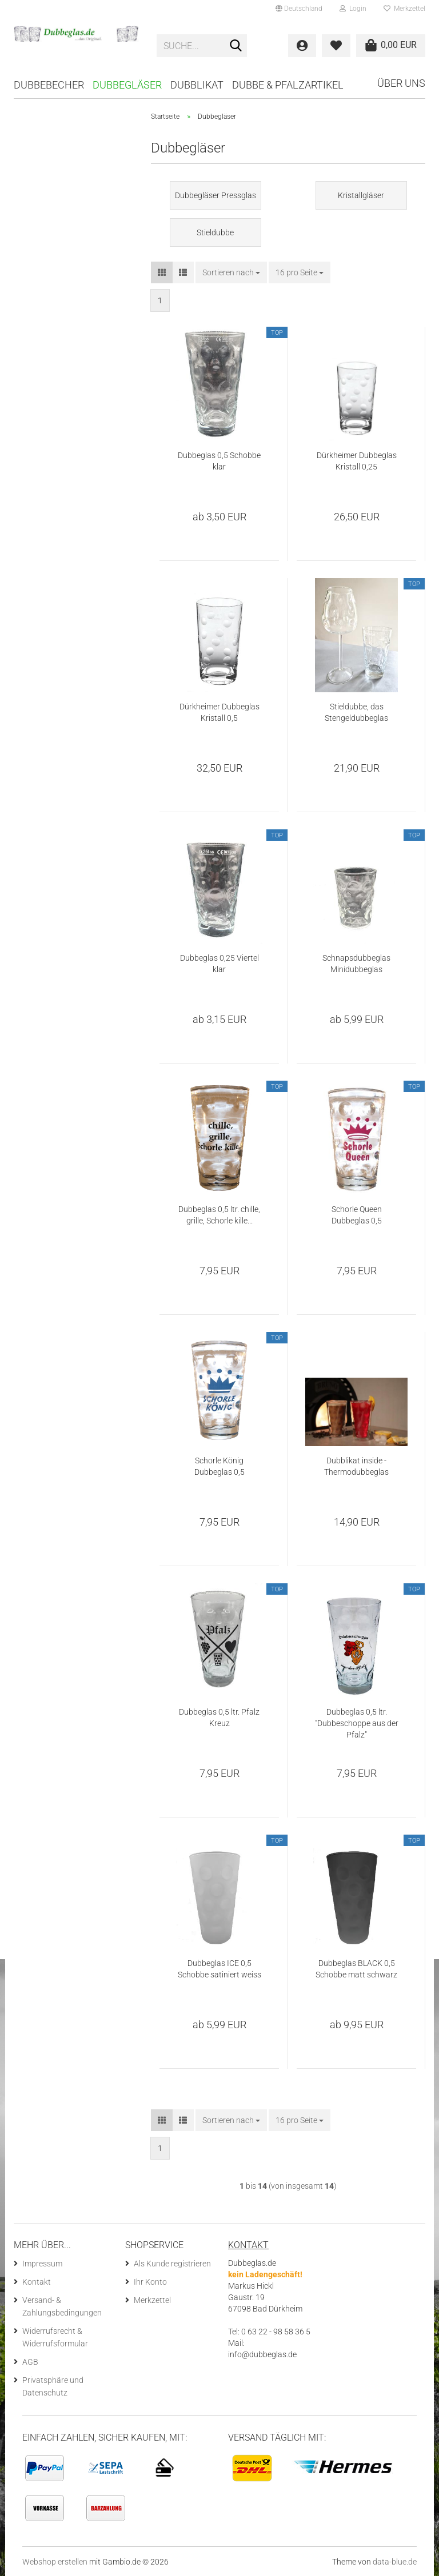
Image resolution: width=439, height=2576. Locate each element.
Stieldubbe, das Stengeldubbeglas (356, 712)
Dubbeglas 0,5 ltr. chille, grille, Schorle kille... (219, 1215)
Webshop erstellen (54, 2561)
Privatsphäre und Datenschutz (52, 2386)
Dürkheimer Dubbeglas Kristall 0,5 (219, 712)
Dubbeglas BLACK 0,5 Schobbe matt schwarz (356, 1969)
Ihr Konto (150, 2281)
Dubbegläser (127, 85)
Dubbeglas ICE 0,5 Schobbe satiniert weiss (219, 1969)
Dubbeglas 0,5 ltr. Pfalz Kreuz (219, 1717)
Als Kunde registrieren (172, 2263)
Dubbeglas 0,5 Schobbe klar (219, 461)
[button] (299, 8)
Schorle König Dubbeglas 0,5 (219, 1466)
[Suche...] (236, 46)
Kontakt (36, 2281)
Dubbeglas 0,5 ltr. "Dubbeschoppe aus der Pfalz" (356, 1723)
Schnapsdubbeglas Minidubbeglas (356, 963)
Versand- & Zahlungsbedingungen (62, 2306)
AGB (30, 2361)
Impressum (42, 2263)
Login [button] (353, 9)
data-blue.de (395, 2561)
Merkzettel (404, 9)
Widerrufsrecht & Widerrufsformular (55, 2337)
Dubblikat (197, 85)
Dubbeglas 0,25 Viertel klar (219, 963)
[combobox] (231, 272)
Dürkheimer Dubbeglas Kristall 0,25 (357, 461)
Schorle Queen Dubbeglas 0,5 (357, 1215)
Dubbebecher (49, 85)
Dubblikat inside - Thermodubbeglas (356, 1466)
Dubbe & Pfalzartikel (288, 85)
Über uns (401, 83)
